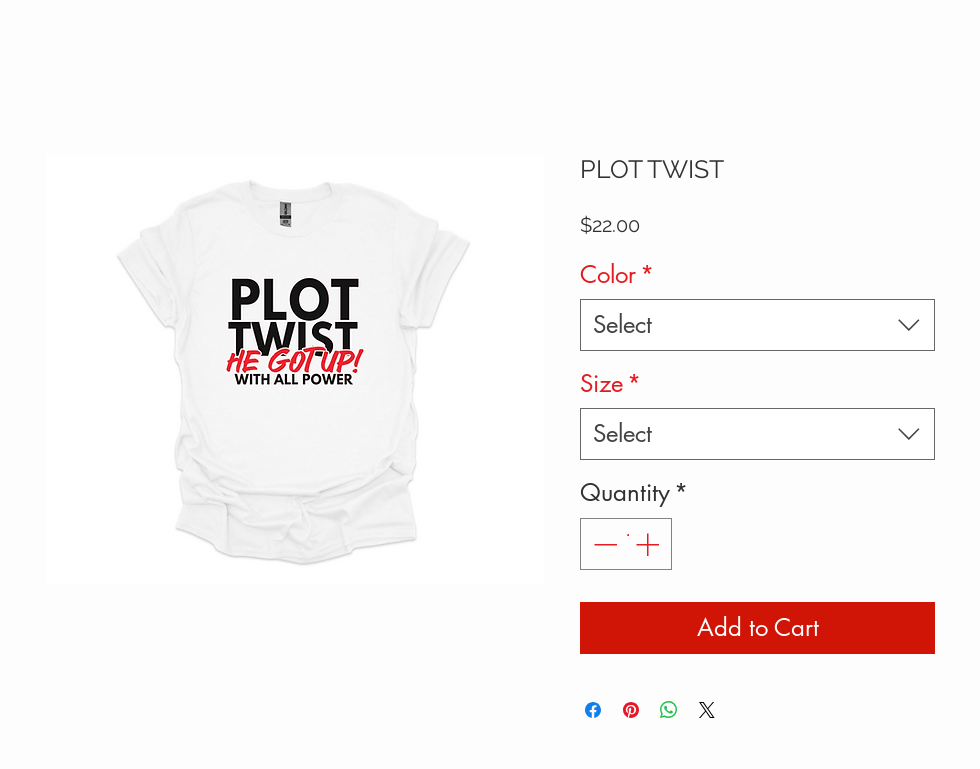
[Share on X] (707, 710)
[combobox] (757, 325)
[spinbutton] (626, 544)
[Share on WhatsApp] (669, 710)
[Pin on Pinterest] (631, 710)
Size (610, 383)
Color (617, 274)
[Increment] (649, 544)
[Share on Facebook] (593, 710)
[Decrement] (603, 544)
